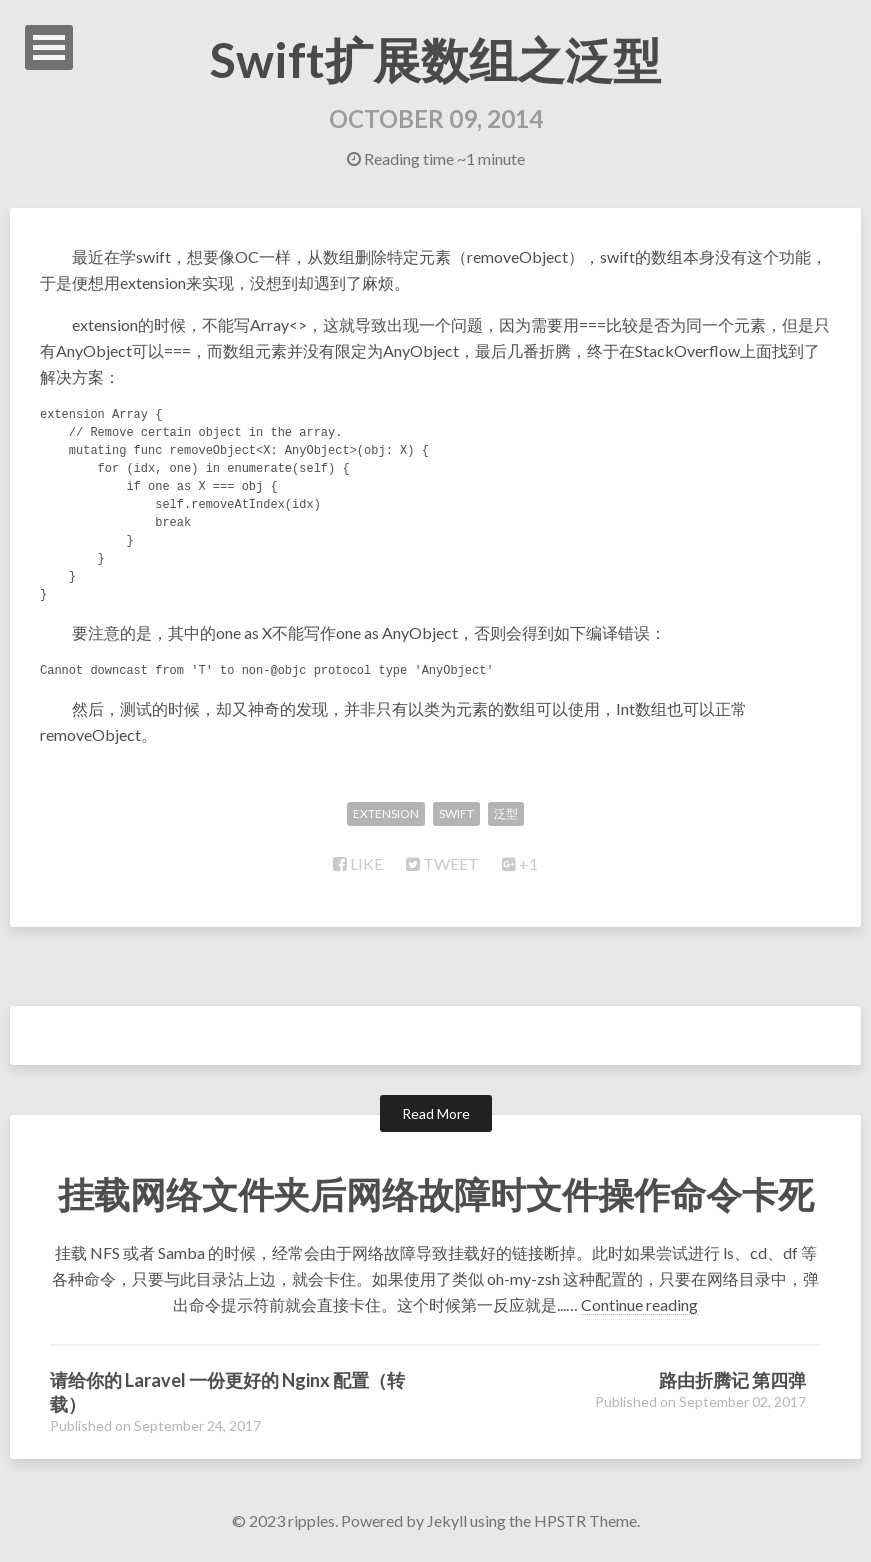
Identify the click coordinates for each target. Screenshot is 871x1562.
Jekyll (447, 1520)
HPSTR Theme (585, 1520)
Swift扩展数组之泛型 (435, 59)
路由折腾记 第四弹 (732, 1380)
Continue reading (639, 1304)
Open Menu (49, 47)
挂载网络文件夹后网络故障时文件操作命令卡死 (436, 1194)
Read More (436, 1113)
